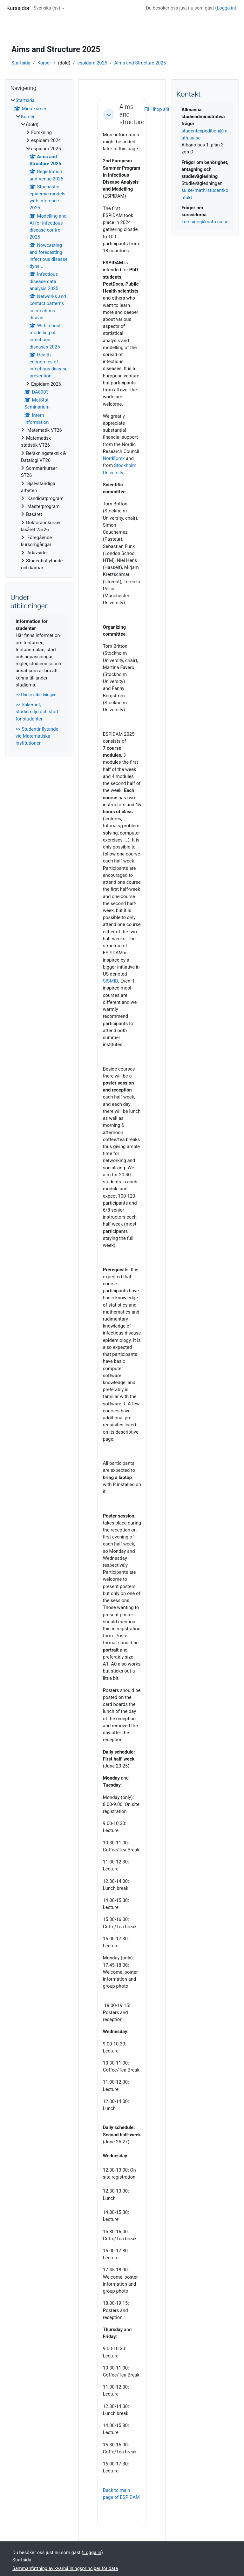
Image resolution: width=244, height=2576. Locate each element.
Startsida (20, 63)
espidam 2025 (92, 63)
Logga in (226, 8)
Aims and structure (131, 114)
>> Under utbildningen (36, 694)
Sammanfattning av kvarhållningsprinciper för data (65, 2568)
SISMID (110, 981)
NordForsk (114, 458)
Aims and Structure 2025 (140, 63)
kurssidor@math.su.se (204, 222)
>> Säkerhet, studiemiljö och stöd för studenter (37, 711)
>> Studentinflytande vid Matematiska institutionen (37, 736)
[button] (108, 114)
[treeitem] (39, 334)
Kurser (44, 63)
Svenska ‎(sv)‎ (47, 8)
